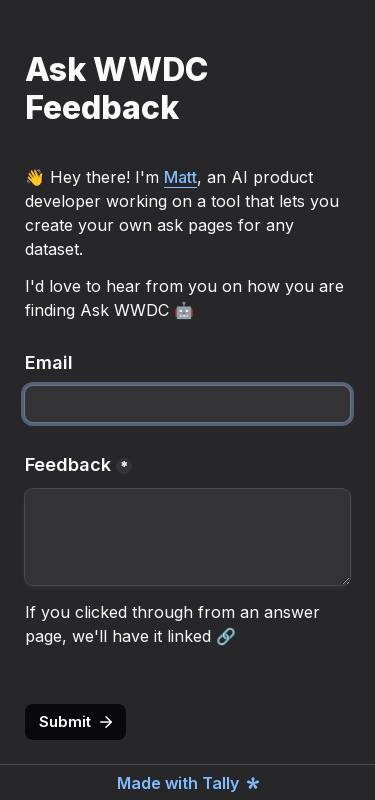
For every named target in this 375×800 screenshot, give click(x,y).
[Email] (187, 404)
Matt (180, 177)
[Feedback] (187, 537)
